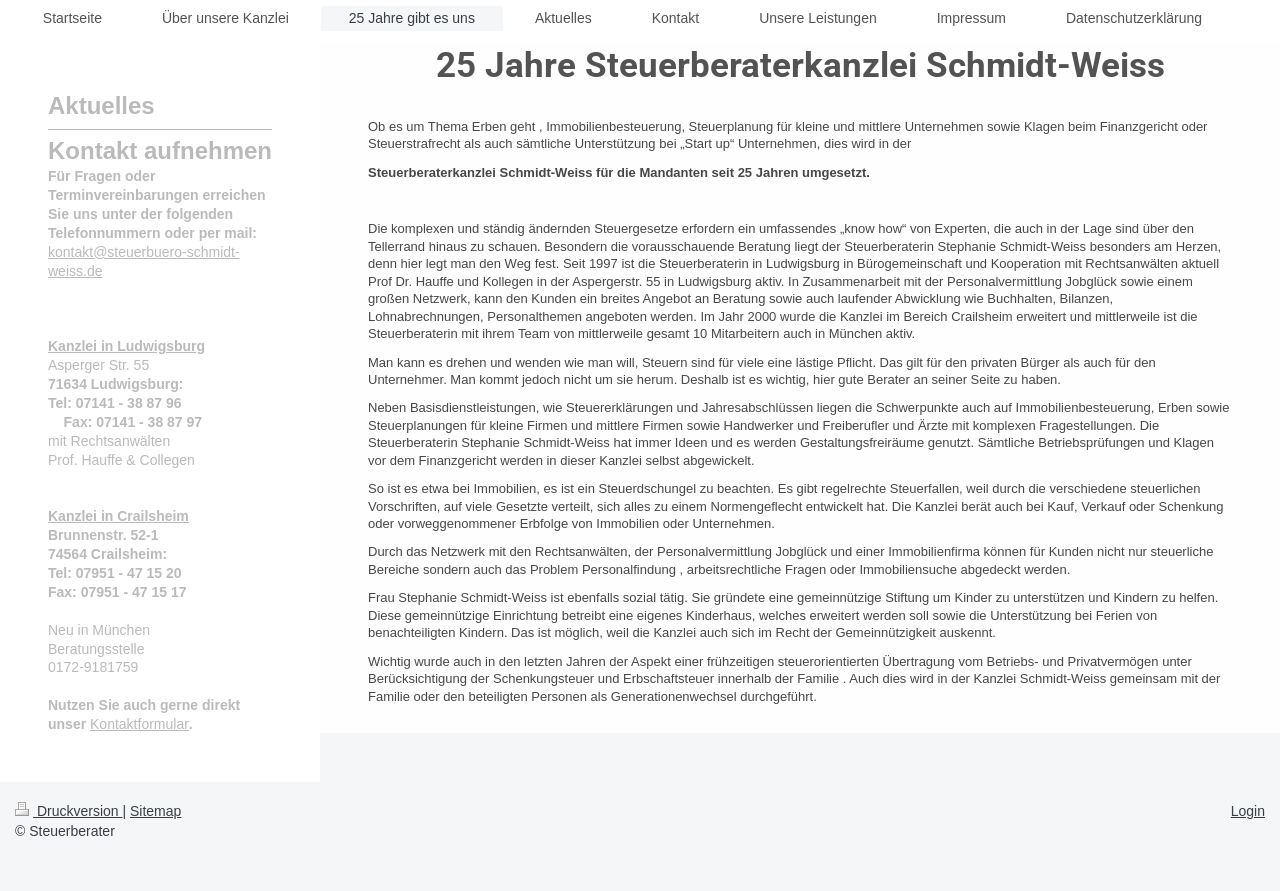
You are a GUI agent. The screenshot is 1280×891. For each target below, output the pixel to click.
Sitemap (155, 811)
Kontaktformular (139, 724)
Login (1248, 811)
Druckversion (68, 811)
